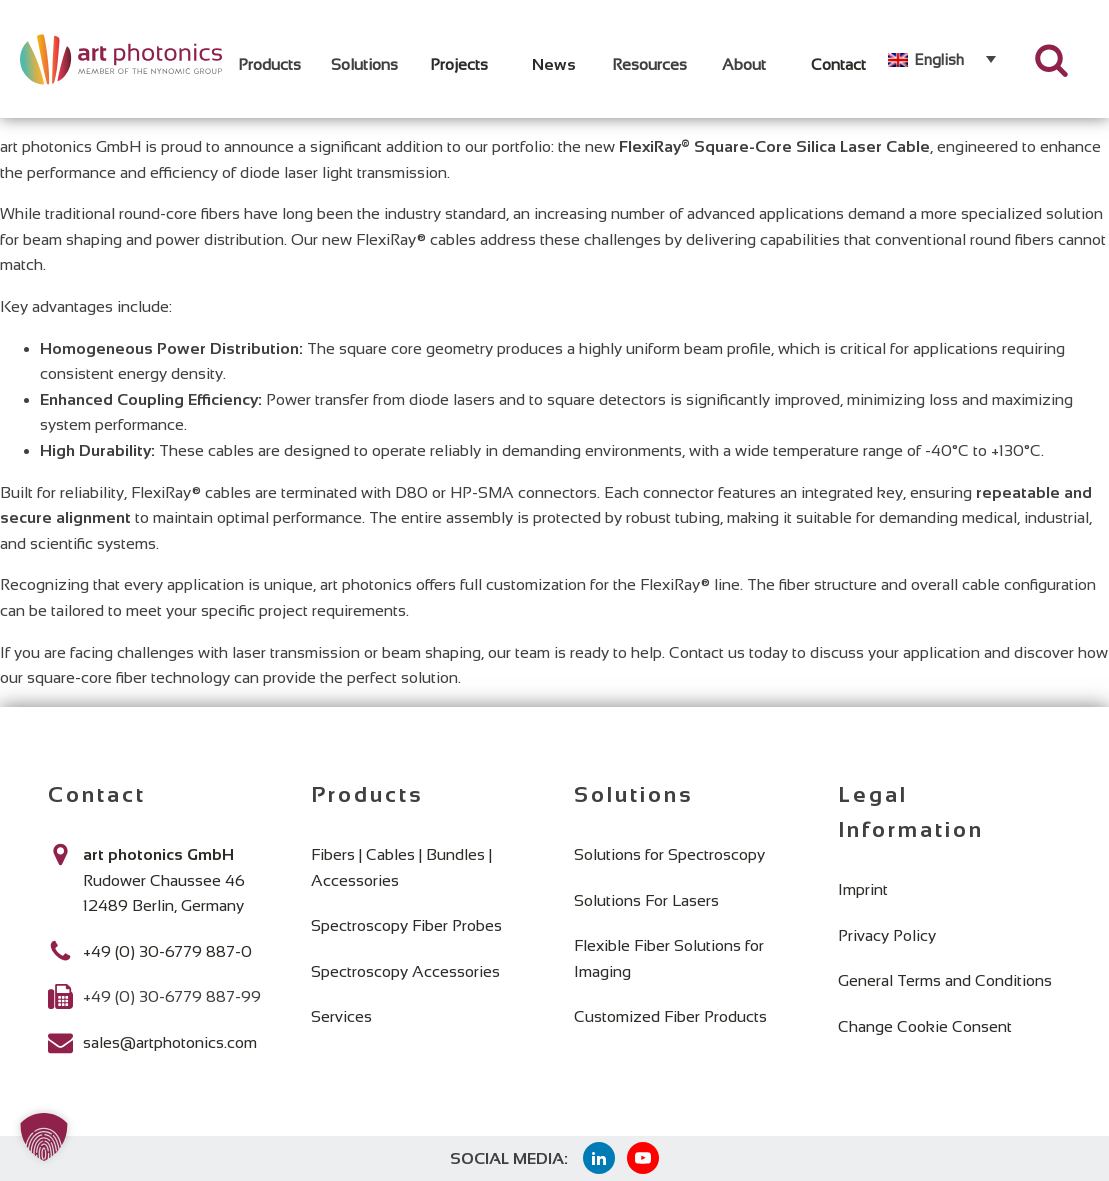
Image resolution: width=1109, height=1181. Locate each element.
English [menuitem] (939, 59)
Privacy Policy (887, 935)
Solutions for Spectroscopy (669, 854)
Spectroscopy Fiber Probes (406, 925)
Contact (838, 64)
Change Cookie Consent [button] (925, 1026)
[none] (942, 59)
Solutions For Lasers (646, 900)
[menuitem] (942, 59)
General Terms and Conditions (945, 980)
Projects (459, 64)
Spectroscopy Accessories (405, 971)
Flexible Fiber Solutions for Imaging (669, 958)
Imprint (863, 889)
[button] (44, 1137)
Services (341, 1016)
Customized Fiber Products (670, 1016)
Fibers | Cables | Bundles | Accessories (401, 867)
